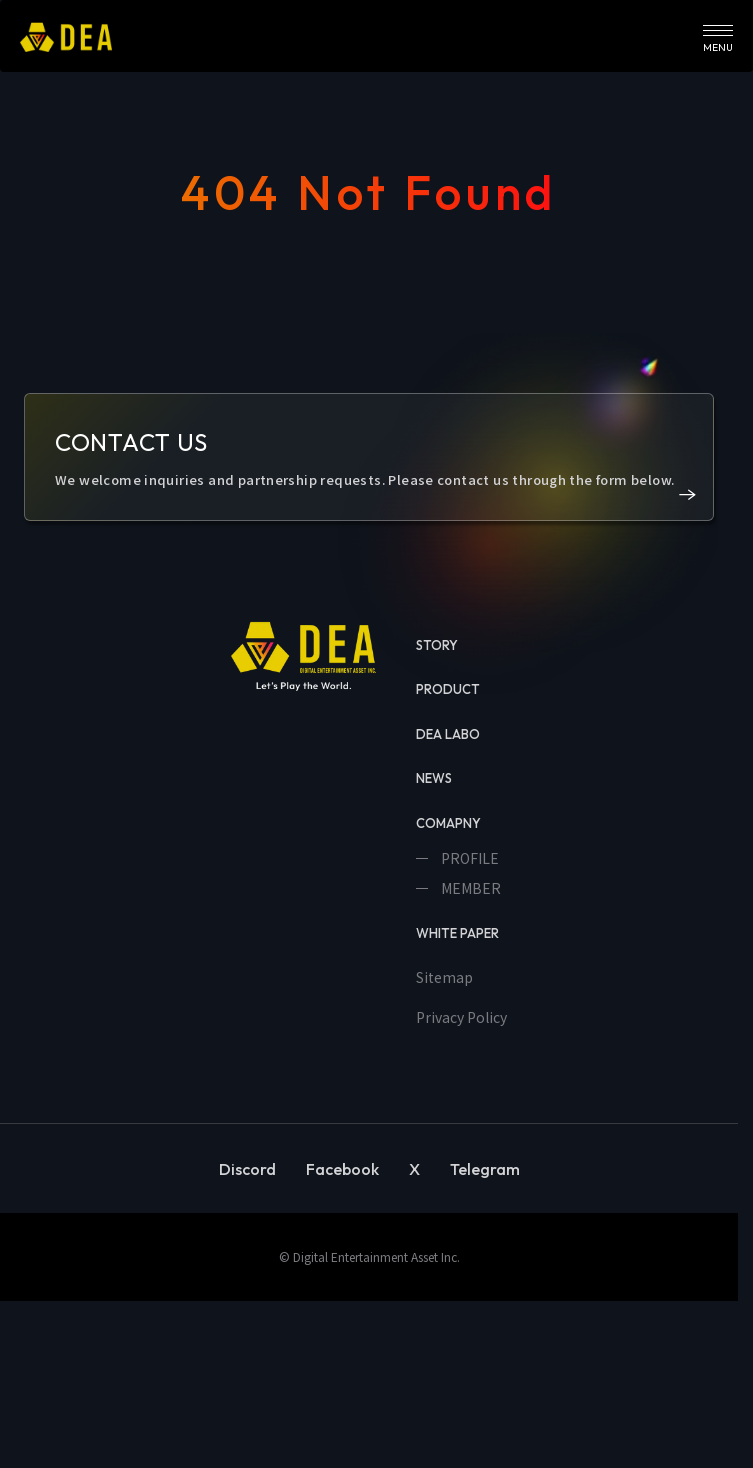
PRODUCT (448, 689)
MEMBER (469, 888)
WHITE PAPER (457, 933)
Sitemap (444, 977)
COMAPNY (448, 823)
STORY (437, 645)
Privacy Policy (461, 1017)
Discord (247, 1169)
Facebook (342, 1169)
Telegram (485, 1169)
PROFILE (468, 858)
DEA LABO (448, 734)
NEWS (434, 778)
